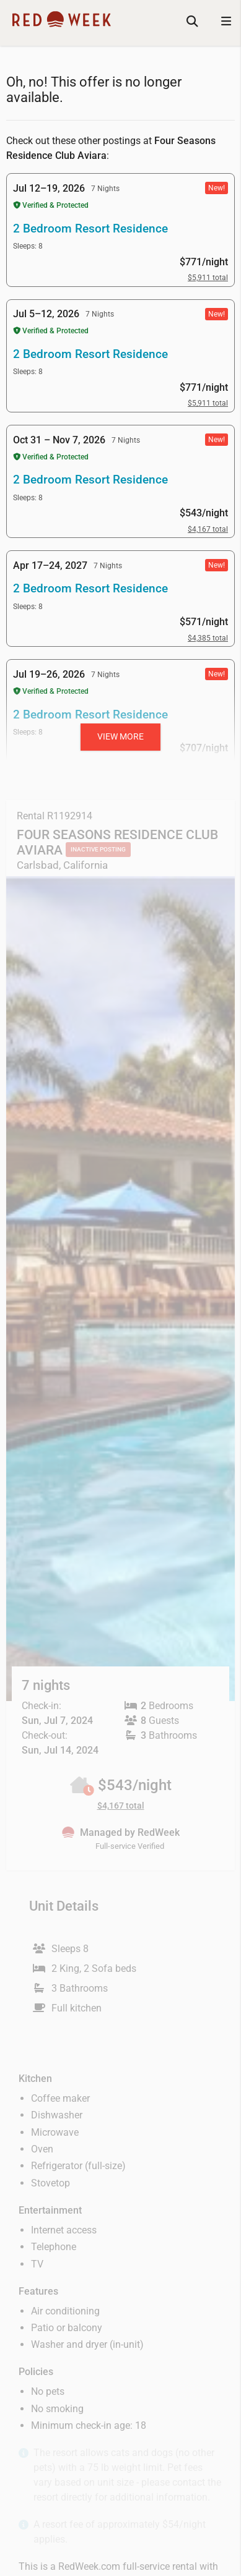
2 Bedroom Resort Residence (90, 228)
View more (120, 736)
